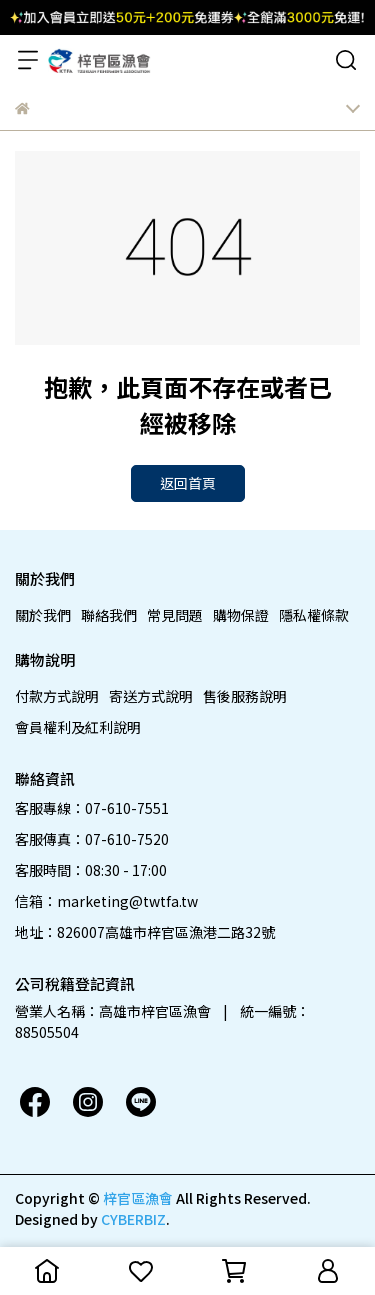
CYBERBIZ (133, 1219)
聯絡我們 (109, 615)
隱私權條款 (314, 615)
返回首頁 (188, 483)
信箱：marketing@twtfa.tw (106, 901)
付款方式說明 (57, 696)
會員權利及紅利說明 (78, 727)
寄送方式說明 (151, 696)
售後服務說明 (245, 696)
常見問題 (175, 615)
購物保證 (241, 615)
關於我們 (43, 615)
